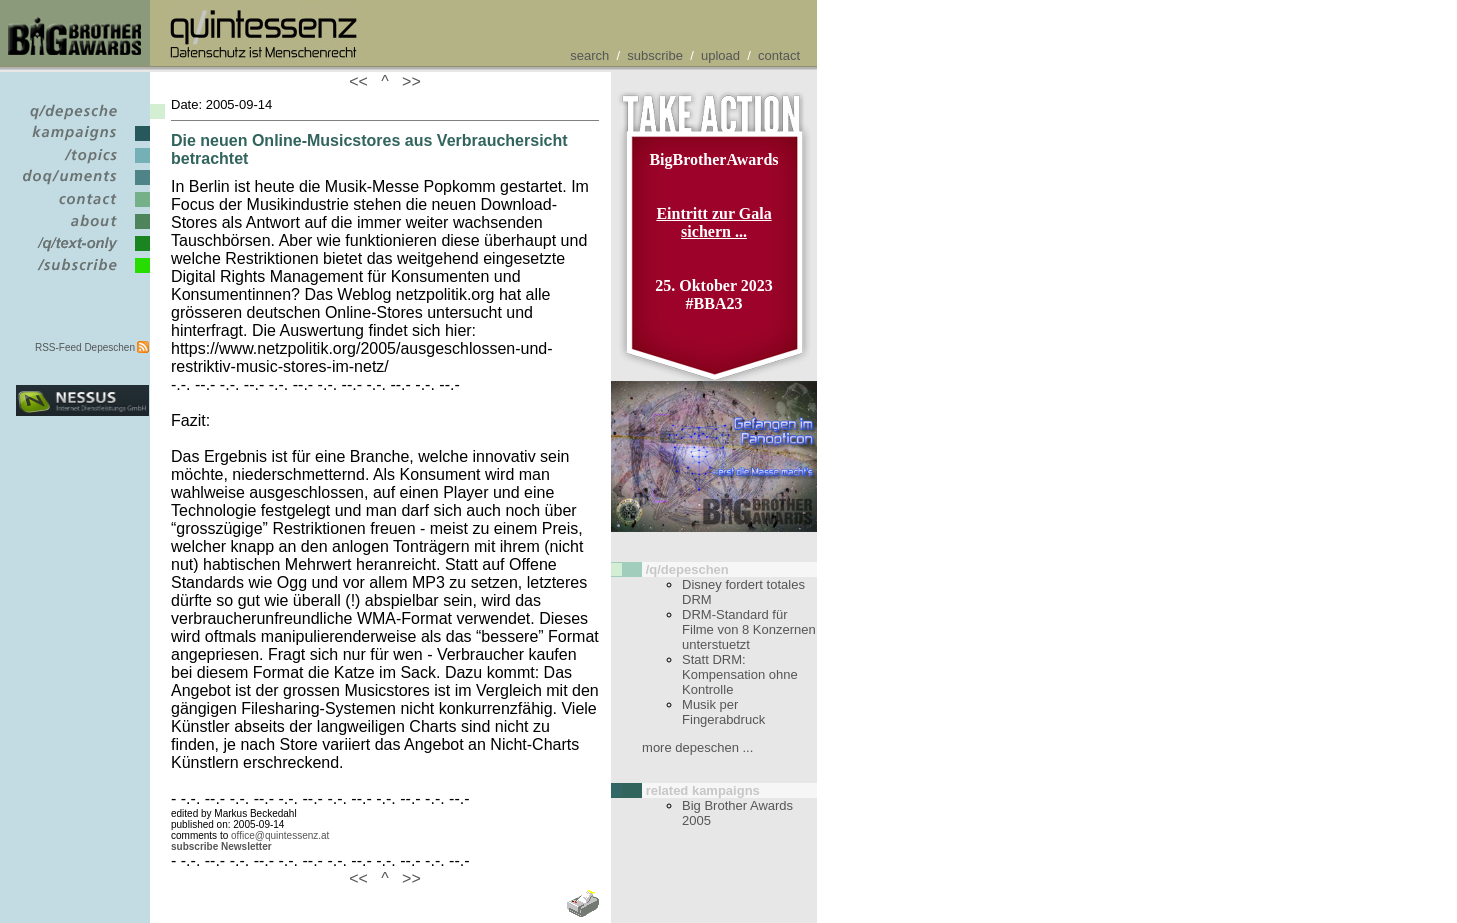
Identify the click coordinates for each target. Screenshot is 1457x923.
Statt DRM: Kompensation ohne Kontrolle (740, 674)
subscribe (655, 55)
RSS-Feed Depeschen (85, 347)
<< (363, 81)
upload (720, 55)
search (589, 55)
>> (407, 81)
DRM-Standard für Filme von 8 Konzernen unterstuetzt (749, 629)
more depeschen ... (697, 747)
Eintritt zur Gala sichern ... (713, 222)
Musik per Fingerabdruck (723, 712)
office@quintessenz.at (280, 835)
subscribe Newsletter (221, 846)
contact (779, 55)
